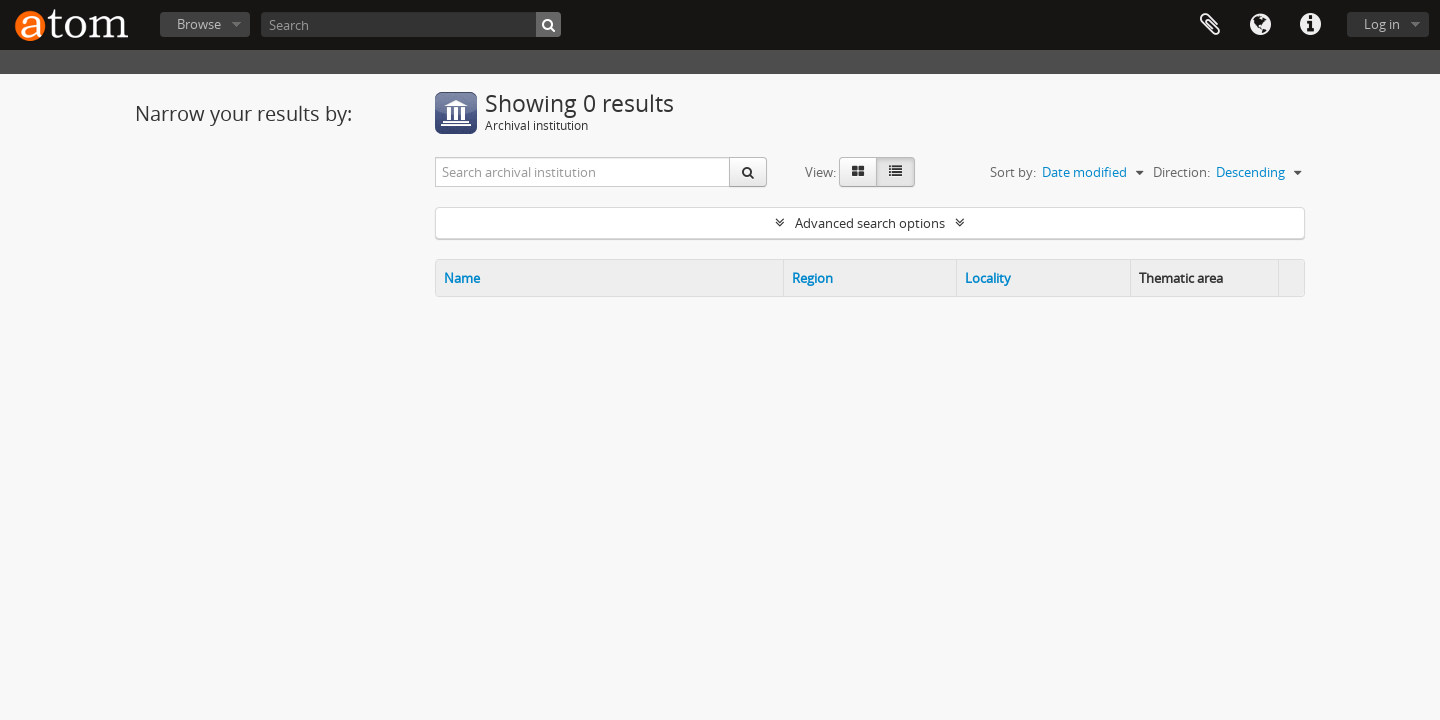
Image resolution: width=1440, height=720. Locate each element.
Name (462, 278)
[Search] (411, 24)
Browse (199, 24)
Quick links (1310, 25)
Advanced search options (870, 223)
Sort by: (1013, 172)
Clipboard (1210, 25)
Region (812, 278)
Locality (988, 278)
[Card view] (858, 172)
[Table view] (895, 172)
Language (1260, 25)
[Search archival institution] (583, 172)
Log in (1382, 24)
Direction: (1181, 172)
